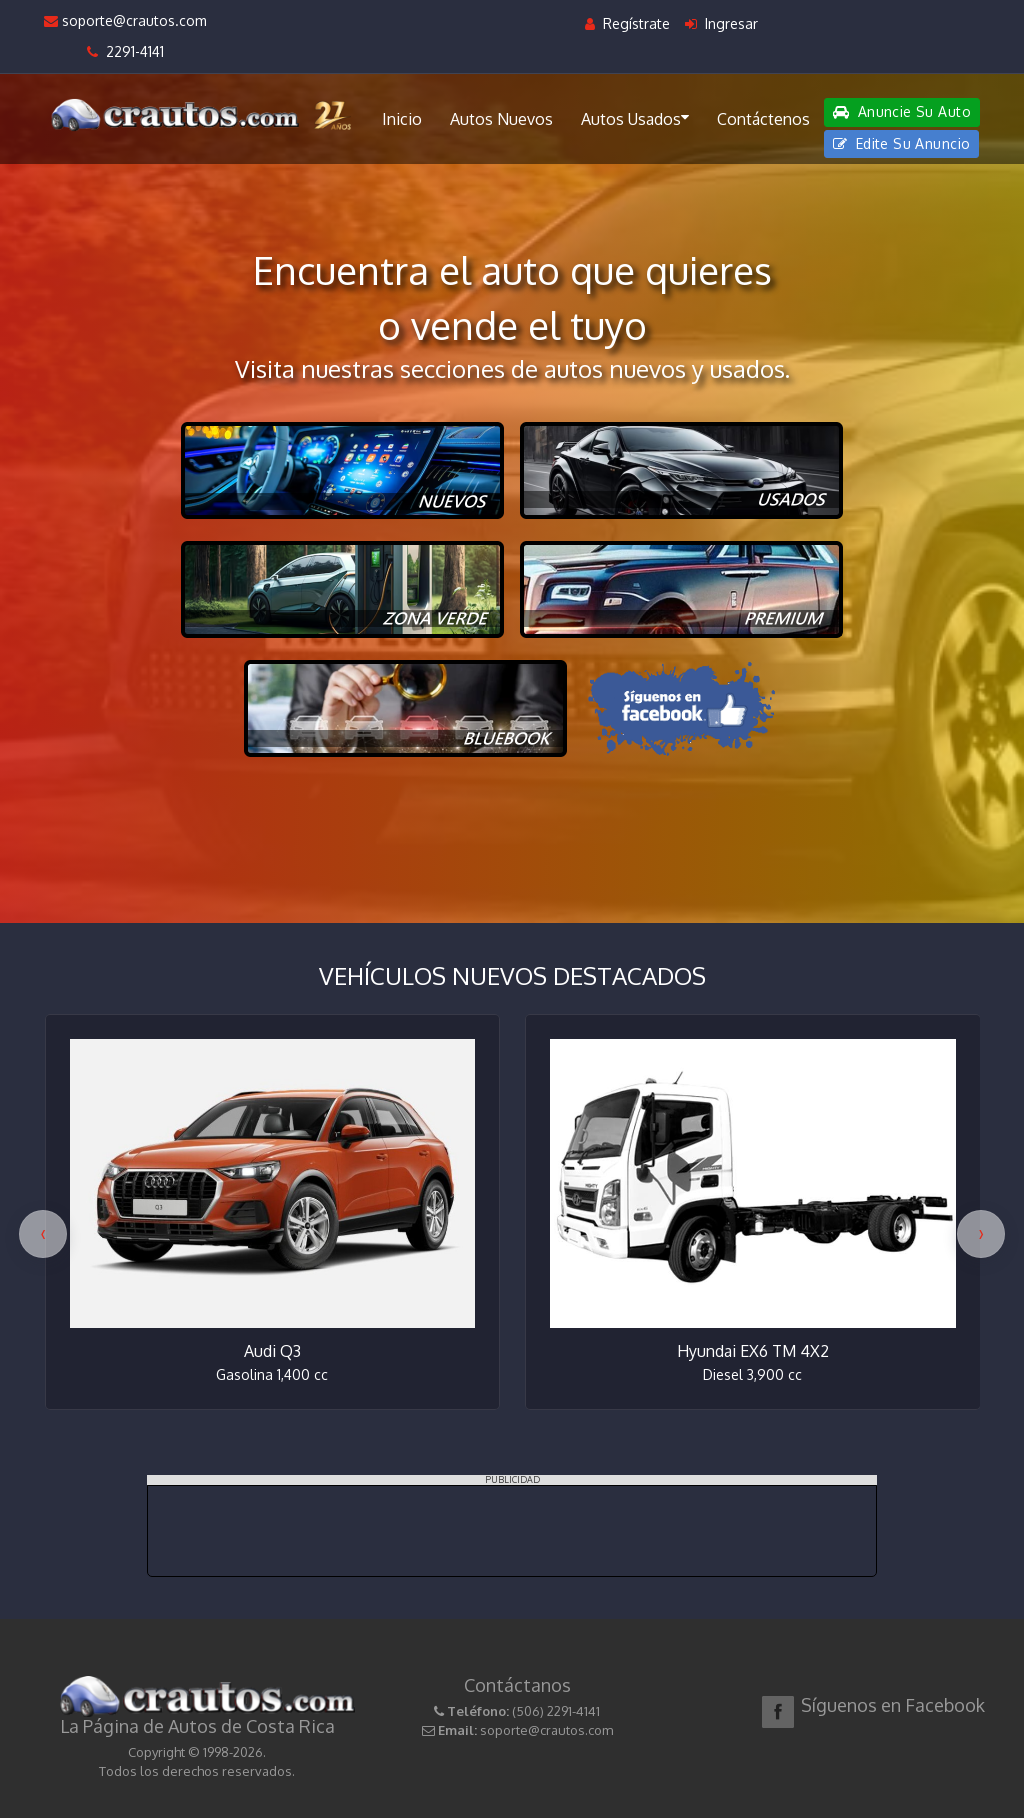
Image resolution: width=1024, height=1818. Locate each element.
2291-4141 (125, 51)
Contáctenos (763, 119)
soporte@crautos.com (125, 20)
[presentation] (43, 1234)
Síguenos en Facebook (893, 1705)
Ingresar (721, 23)
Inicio (402, 119)
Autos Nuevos (501, 119)
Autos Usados (635, 118)
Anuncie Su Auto (902, 111)
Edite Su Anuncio (902, 143)
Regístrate (627, 23)
